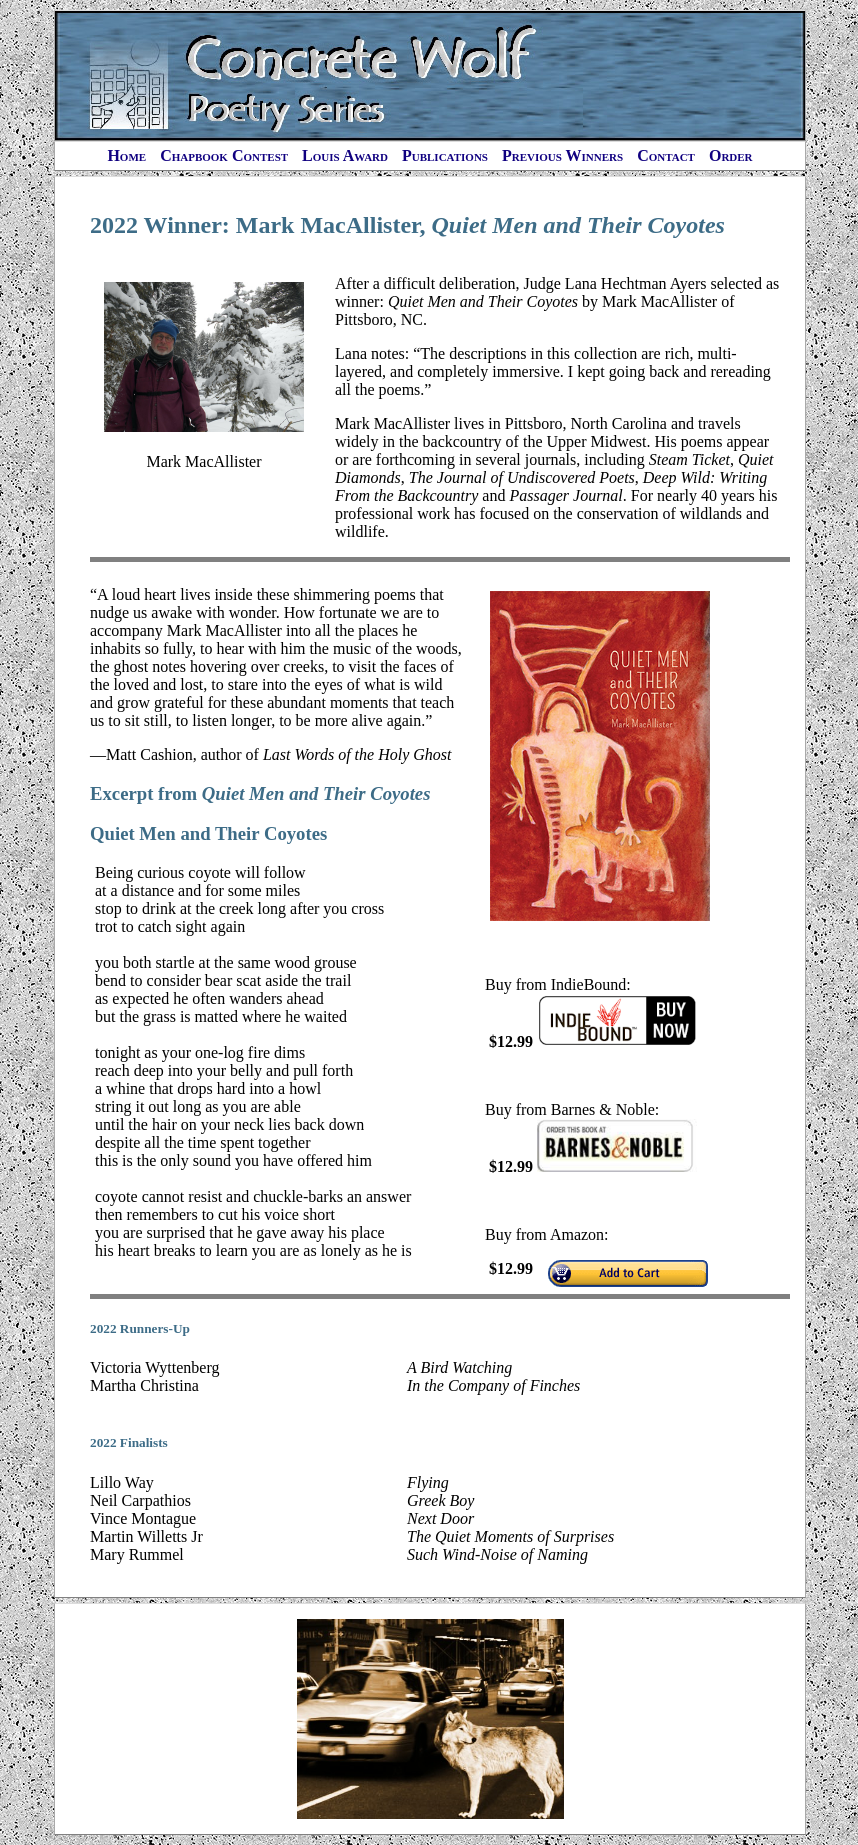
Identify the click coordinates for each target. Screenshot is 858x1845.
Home (126, 155)
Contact (666, 155)
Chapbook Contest (224, 155)
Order (731, 155)
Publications (445, 155)
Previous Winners (562, 155)
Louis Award (345, 155)
